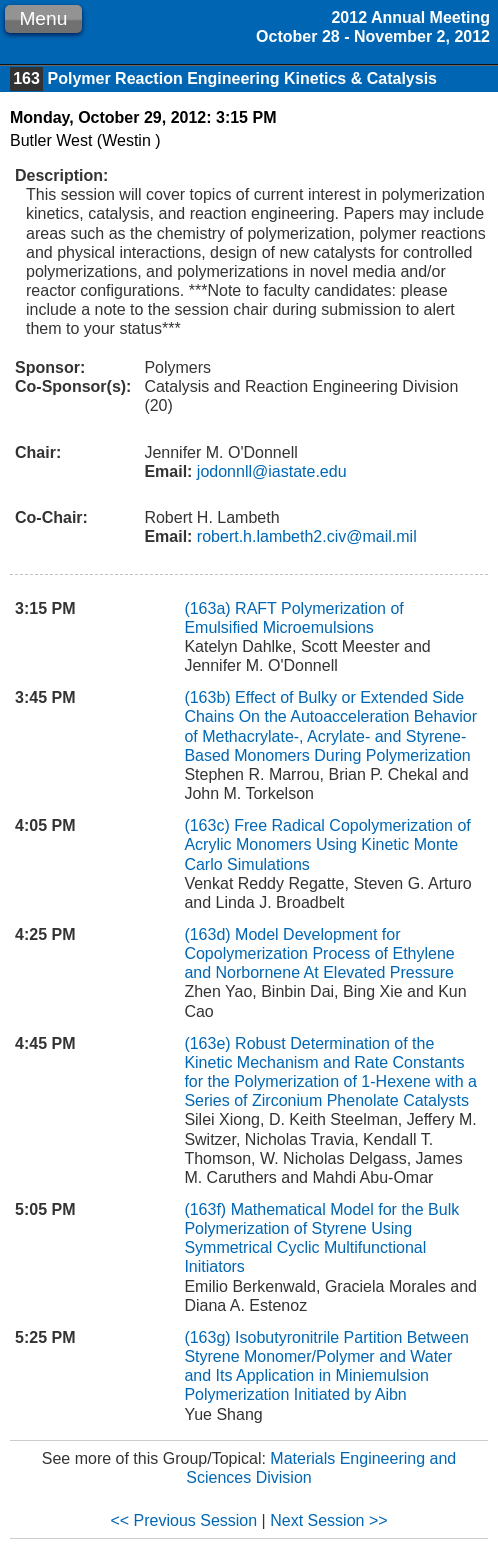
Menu (43, 18)
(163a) (209, 608)
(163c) (209, 825)
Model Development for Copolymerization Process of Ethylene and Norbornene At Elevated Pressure (319, 953)
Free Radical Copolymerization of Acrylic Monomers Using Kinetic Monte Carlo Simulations (327, 844)
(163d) (209, 934)
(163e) (209, 1043)
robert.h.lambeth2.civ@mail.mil (304, 536)
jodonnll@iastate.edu (269, 471)
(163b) (209, 697)
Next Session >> (328, 1520)
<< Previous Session (183, 1520)
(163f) (207, 1209)
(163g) (209, 1337)
